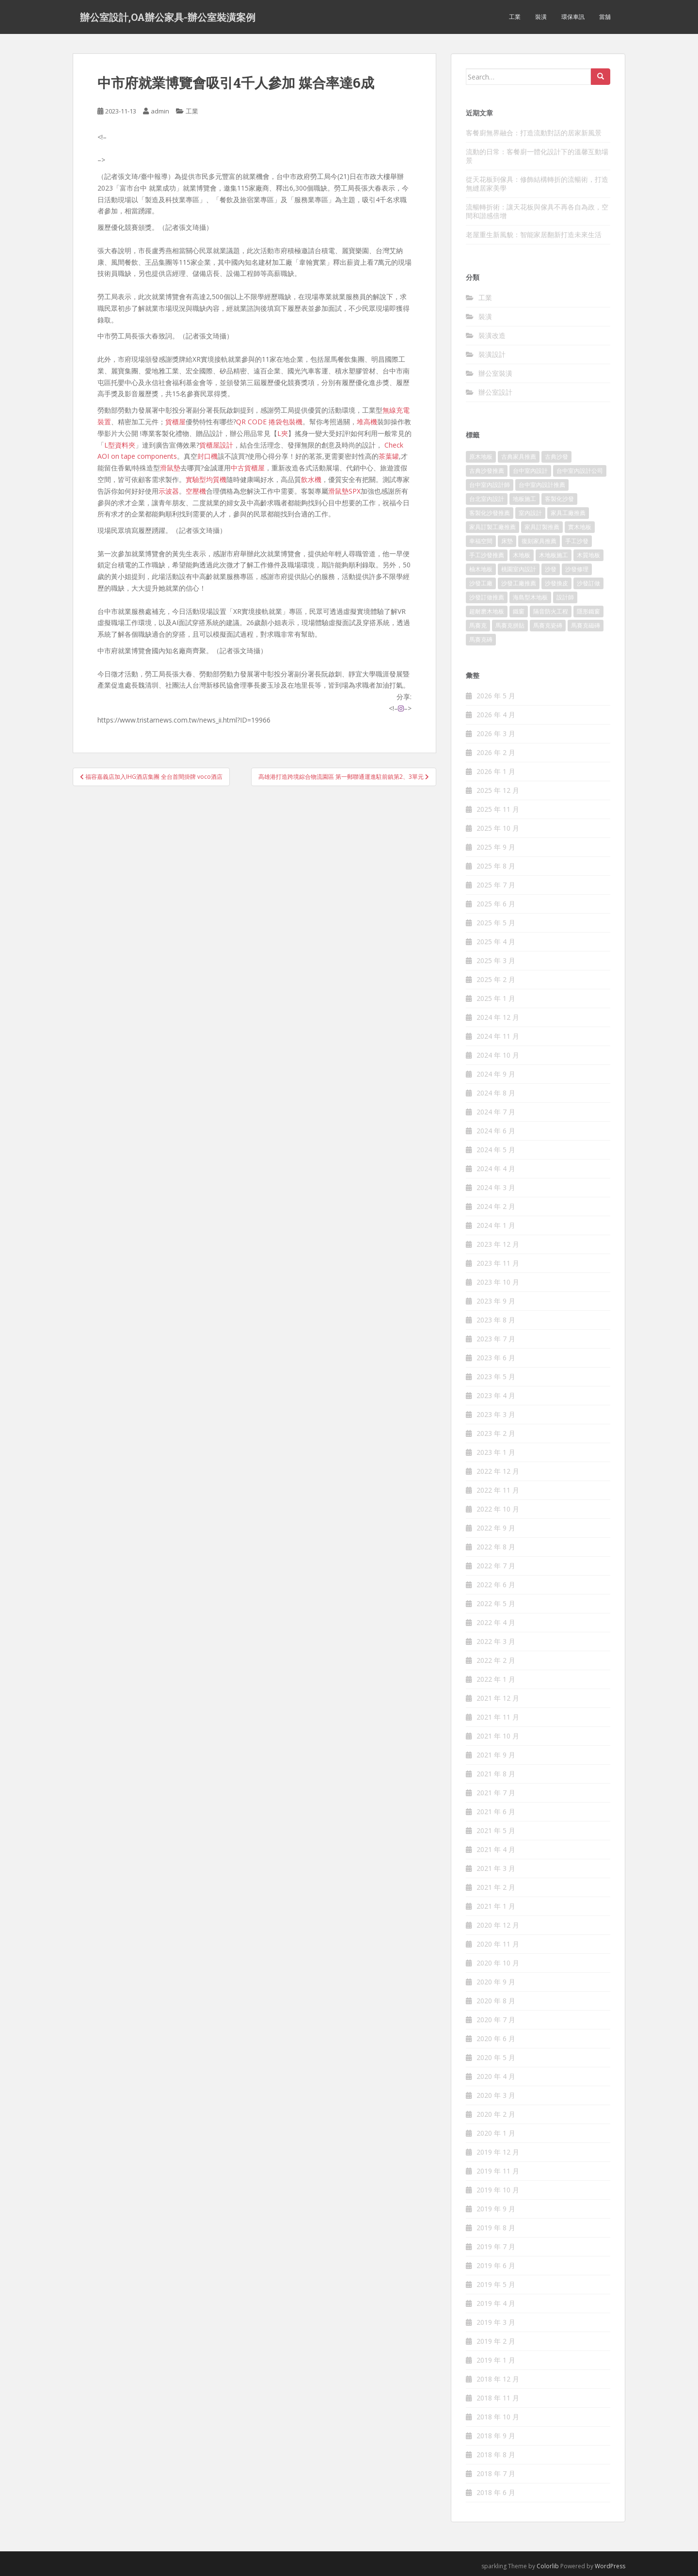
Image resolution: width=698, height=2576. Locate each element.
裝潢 (541, 17)
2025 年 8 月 (495, 865)
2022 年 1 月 (495, 1679)
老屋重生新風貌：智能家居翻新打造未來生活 (534, 234)
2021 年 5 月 (495, 1830)
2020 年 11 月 (497, 1943)
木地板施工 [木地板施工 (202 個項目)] (553, 555)
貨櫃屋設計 (216, 445)
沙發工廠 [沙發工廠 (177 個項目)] (480, 583)
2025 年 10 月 (497, 828)
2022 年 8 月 (495, 1546)
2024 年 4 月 (495, 1168)
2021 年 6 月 (495, 1811)
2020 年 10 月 (497, 1962)
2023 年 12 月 (497, 1244)
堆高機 (367, 421)
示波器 (169, 491)
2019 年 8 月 (495, 2227)
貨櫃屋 (175, 421)
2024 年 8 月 (495, 1092)
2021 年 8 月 (495, 1773)
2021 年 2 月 (495, 1887)
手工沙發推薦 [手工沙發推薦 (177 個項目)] (486, 555)
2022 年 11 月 (497, 1490)
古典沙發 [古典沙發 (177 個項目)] (556, 456)
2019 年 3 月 (495, 2322)
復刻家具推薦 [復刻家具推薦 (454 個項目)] (539, 541)
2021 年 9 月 (495, 1754)
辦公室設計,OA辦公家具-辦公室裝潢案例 (167, 17)
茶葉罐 (389, 456)
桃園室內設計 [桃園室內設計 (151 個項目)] (518, 569)
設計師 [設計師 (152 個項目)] (565, 597)
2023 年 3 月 (495, 1414)
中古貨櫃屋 (248, 467)
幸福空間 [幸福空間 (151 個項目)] (480, 541)
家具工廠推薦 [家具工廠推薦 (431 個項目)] (568, 513)
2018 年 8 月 (495, 2454)
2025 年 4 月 (495, 941)
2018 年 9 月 (495, 2435)
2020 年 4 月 (495, 2076)
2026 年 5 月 (495, 695)
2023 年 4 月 (495, 1395)
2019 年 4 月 (495, 2303)
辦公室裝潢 (495, 373)
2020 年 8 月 (495, 2000)
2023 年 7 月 (495, 1338)
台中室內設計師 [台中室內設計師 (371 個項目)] (489, 485)
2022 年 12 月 (497, 1471)
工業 (515, 17)
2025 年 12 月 (497, 790)
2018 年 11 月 (497, 2397)
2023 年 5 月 (495, 1376)
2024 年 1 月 (495, 1225)
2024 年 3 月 (495, 1187)
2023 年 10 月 (497, 1282)
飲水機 (311, 479)
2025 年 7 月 (495, 884)
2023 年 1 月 (495, 1452)
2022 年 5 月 (495, 1603)
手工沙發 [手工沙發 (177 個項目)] (576, 541)
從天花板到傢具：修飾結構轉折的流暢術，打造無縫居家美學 (537, 184)
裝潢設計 (492, 354)
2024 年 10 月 (497, 1055)
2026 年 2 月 (495, 752)
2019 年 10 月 (497, 2189)
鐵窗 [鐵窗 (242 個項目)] (518, 611)
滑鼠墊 (170, 467)
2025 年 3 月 (495, 960)
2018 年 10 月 (497, 2416)
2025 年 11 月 (497, 809)
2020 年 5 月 (495, 2057)
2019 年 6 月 (495, 2265)
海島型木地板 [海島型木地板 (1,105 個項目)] (530, 597)
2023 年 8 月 (495, 1319)
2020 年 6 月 (495, 2038)
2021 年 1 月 (495, 1906)
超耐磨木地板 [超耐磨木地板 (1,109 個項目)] (486, 611)
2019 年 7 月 (495, 2246)
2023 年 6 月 (495, 1357)
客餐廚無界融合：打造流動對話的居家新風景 (534, 132)
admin (160, 111)
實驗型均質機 (206, 479)
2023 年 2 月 (495, 1433)
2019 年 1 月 (495, 2360)
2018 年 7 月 (495, 2473)
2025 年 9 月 (495, 847)
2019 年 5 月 (495, 2284)
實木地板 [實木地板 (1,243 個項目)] (579, 527)
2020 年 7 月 (495, 2019)
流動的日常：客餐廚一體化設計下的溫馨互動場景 (537, 156)
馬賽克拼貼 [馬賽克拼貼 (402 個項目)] (509, 625)
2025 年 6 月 (495, 903)
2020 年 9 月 (495, 1981)
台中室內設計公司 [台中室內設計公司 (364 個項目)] (579, 471)
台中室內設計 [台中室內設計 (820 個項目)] (530, 471)
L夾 (282, 433)
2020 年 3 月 (495, 2095)
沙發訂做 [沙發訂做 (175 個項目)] (588, 583)
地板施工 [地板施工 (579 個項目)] (524, 499)
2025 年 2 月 (495, 979)
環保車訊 (573, 17)
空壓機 (196, 491)
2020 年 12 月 (497, 1925)
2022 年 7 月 (495, 1565)
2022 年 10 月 (497, 1508)
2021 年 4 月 (495, 1849)
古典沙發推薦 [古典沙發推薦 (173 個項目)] (486, 471)
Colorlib (548, 2566)
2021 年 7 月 (495, 1792)
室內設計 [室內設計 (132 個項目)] (530, 513)
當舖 (605, 17)
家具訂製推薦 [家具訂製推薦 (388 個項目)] (541, 527)
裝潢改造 (492, 335)
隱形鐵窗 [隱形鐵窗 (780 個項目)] (588, 611)
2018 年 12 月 (497, 2378)
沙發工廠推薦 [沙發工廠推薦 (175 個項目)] (518, 583)
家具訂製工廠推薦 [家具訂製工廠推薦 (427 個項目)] (492, 527)
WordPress (610, 2566)
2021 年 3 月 (495, 1868)
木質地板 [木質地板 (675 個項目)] (588, 555)
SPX (355, 491)
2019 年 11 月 (497, 2170)
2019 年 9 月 (495, 2208)
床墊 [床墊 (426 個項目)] (507, 541)
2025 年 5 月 (495, 922)
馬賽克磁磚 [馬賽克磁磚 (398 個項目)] (585, 625)
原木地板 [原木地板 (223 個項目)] (480, 456)
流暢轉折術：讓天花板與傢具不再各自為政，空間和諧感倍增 (537, 211)
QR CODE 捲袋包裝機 (269, 421)
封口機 (207, 456)
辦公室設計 (495, 392)
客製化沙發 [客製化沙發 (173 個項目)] (559, 499)
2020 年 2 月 (495, 2114)
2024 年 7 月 (495, 1111)
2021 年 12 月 (497, 1698)
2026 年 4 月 (495, 714)
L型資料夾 (119, 445)
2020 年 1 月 (495, 2133)
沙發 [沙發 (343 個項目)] (550, 569)
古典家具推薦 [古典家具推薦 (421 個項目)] (518, 456)
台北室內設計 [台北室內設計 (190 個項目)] (486, 499)
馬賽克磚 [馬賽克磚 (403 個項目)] (480, 639)
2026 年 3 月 (495, 733)
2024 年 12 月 (497, 1017)
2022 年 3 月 (495, 1641)
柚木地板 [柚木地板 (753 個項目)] (480, 569)
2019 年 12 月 (497, 2152)
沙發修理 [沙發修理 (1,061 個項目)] (576, 569)
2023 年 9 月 (495, 1300)
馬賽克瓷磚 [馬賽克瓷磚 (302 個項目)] (547, 625)
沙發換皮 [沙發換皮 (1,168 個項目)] (556, 583)
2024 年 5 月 (495, 1149)
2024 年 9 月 (495, 1074)
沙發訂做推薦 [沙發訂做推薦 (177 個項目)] (486, 597)
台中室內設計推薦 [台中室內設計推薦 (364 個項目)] (542, 485)
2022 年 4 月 (495, 1622)
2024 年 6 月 (495, 1130)
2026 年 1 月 (495, 771)
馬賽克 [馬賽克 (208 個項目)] (478, 625)
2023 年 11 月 (497, 1263)
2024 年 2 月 (495, 1206)
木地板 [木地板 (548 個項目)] (521, 555)
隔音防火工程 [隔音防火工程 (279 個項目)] (550, 611)
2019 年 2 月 (495, 2341)
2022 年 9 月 (495, 1527)
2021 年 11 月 (497, 1717)
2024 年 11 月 (497, 1036)
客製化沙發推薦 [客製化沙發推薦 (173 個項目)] (489, 513)
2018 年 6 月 (495, 2492)
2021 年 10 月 (497, 1735)
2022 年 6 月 (495, 1584)
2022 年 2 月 (495, 1660)
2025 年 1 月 (495, 998)
